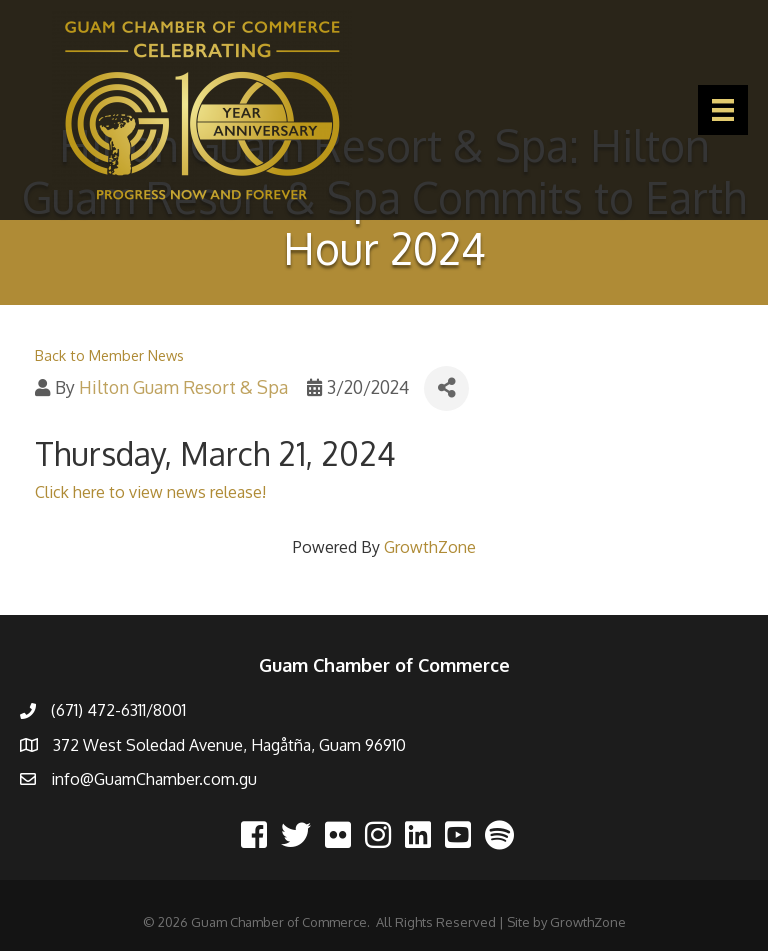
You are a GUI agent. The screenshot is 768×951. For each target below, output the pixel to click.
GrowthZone (430, 547)
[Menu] (723, 110)
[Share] (446, 388)
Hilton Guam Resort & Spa (183, 387)
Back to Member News (109, 355)
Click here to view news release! (150, 492)
